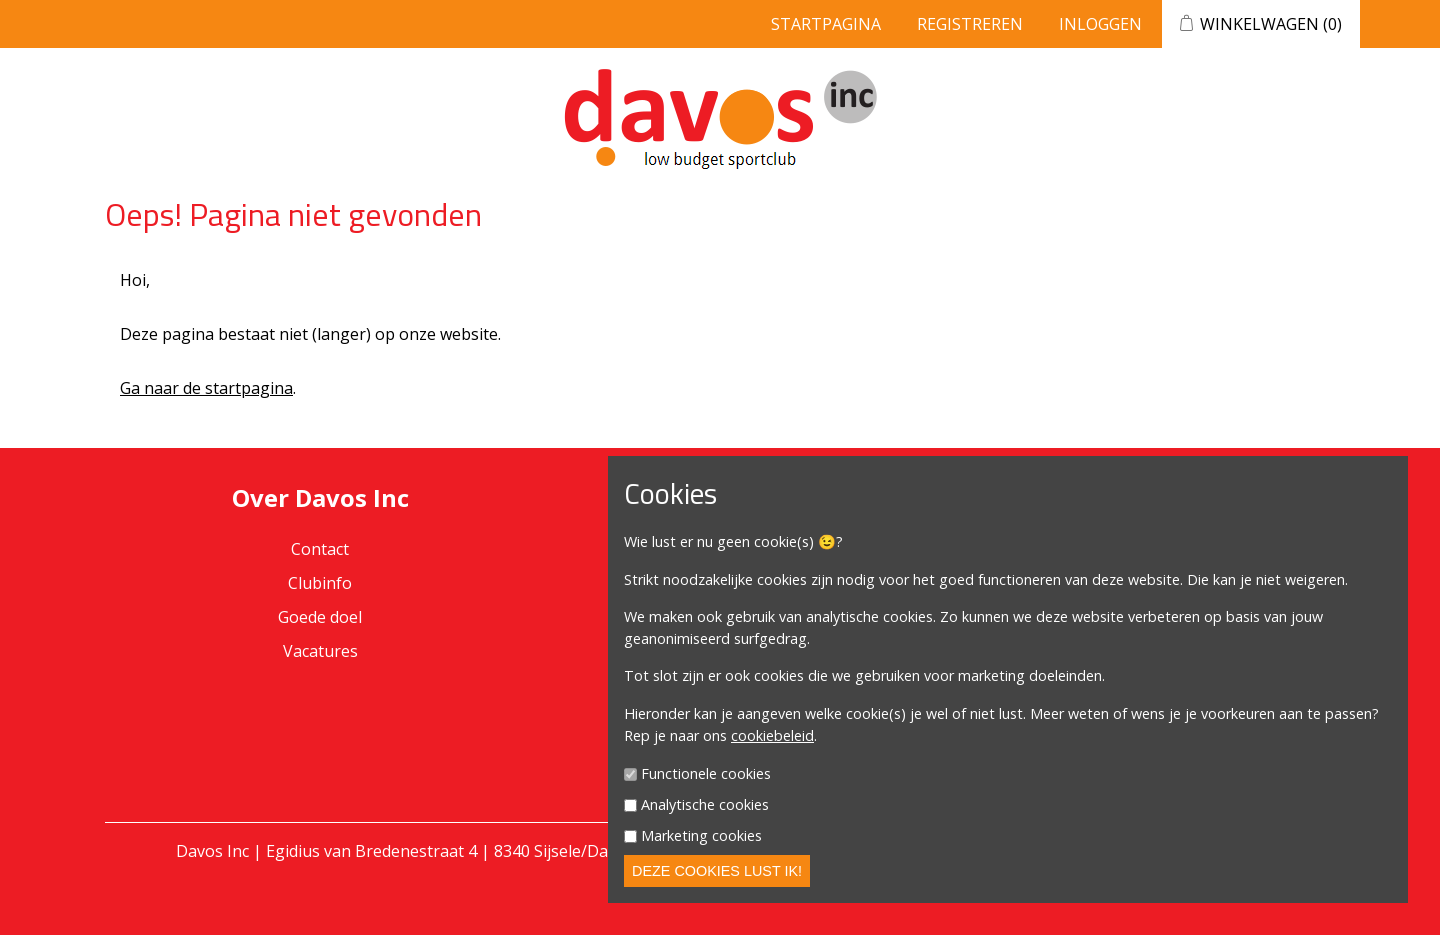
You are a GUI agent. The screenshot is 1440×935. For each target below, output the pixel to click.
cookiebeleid (772, 735)
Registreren (970, 24)
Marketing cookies (701, 835)
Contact (320, 549)
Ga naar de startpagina (206, 388)
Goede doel (320, 617)
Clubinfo (320, 583)
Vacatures (320, 651)
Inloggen (1100, 24)
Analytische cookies (705, 804)
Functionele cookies (706, 774)
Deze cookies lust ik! (717, 871)
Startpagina (826, 24)
